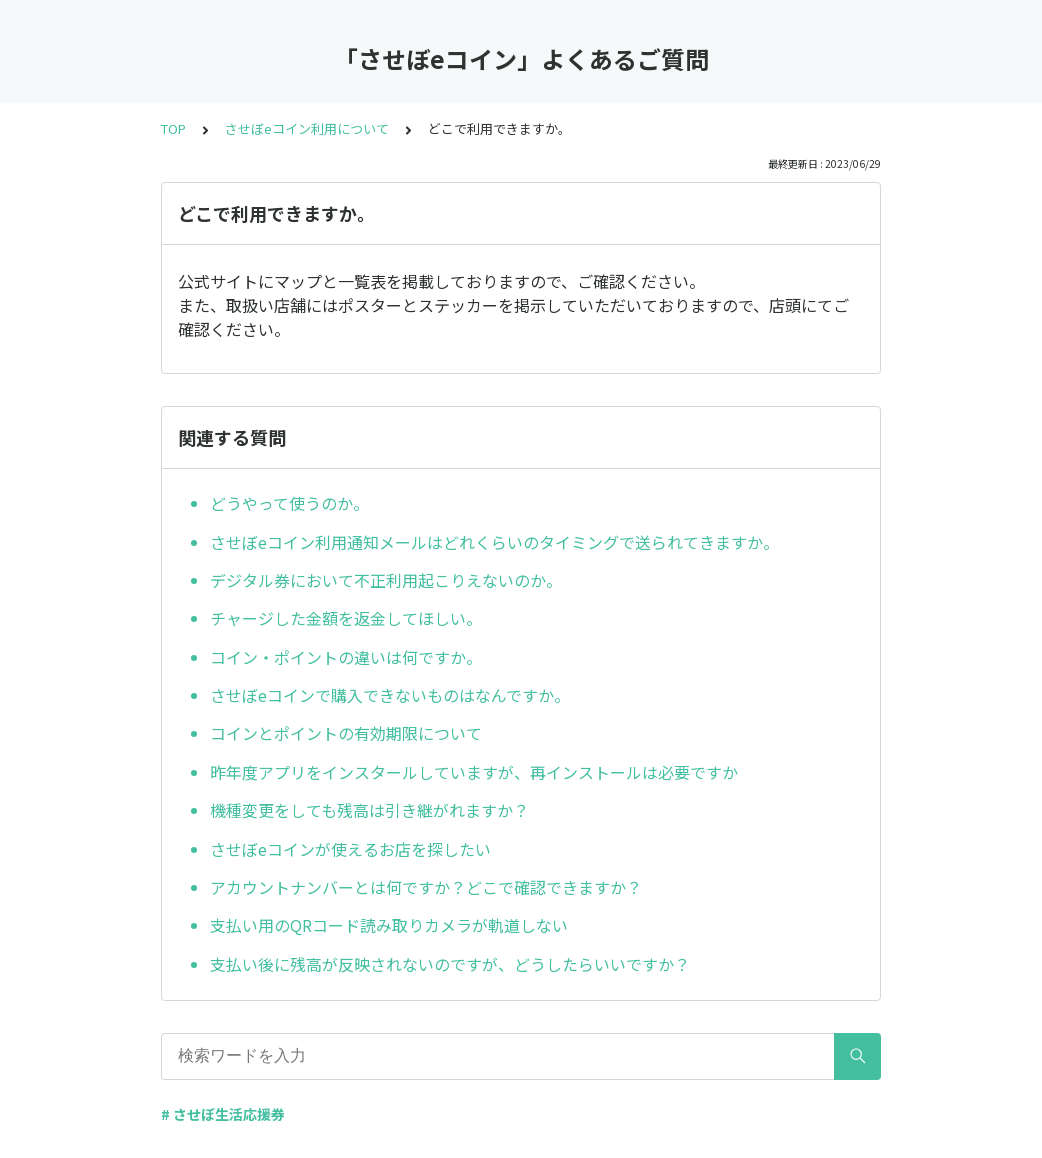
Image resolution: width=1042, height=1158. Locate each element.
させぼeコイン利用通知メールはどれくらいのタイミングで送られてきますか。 (494, 542)
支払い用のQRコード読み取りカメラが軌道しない (389, 925)
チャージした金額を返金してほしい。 (346, 618)
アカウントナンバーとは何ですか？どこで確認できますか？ (426, 887)
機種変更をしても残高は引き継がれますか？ (369, 810)
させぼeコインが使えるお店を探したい (350, 849)
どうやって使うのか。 (289, 503)
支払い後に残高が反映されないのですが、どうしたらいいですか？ (450, 964)
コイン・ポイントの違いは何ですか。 (346, 657)
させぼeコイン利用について (307, 128)
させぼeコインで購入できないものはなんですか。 (390, 695)
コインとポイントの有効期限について (346, 733)
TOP (173, 128)
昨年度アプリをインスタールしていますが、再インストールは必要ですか (474, 772)
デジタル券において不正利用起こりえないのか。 (386, 580)
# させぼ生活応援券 (223, 1114)
